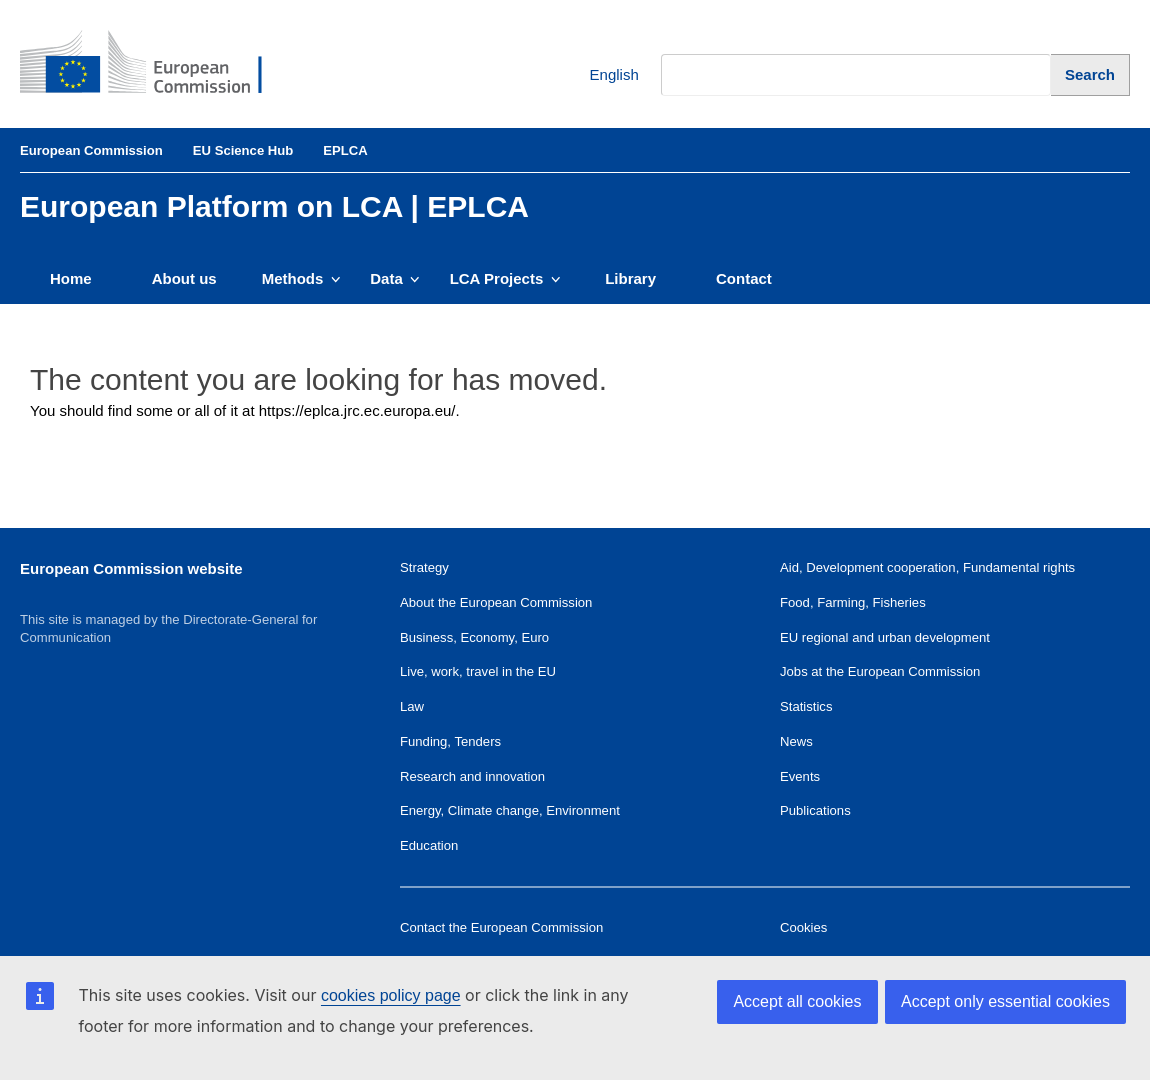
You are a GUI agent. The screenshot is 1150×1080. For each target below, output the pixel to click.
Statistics (806, 706)
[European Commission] (156, 64)
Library (630, 278)
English (599, 75)
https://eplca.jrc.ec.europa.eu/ (357, 410)
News (796, 741)
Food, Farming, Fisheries (853, 602)
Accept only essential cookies (1005, 1001)
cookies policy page (391, 995)
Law (412, 706)
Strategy (424, 567)
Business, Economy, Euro (474, 637)
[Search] (1090, 74)
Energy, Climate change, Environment (510, 810)
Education (429, 845)
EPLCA (345, 150)
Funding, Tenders (450, 741)
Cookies (803, 927)
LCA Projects (505, 278)
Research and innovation (472, 776)
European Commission (91, 150)
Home (71, 278)
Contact (744, 278)
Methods (301, 278)
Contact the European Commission (501, 927)
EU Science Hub (243, 150)
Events (800, 776)
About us (184, 278)
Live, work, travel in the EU (478, 671)
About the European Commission (496, 602)
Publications (815, 810)
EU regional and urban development (885, 637)
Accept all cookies (797, 1001)
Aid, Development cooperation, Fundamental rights (927, 567)
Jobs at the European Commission (880, 671)
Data (394, 278)
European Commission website (131, 568)
